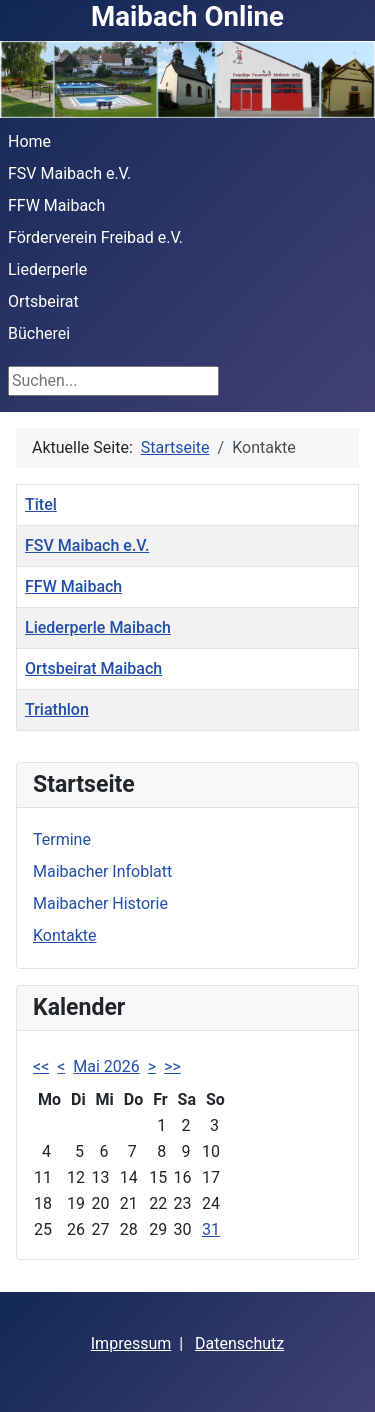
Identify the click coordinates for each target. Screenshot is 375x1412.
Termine (62, 839)
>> (172, 1066)
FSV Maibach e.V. (69, 173)
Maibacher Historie (100, 903)
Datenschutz (239, 1343)
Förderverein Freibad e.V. (95, 237)
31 (211, 1229)
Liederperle (47, 269)
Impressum (131, 1343)
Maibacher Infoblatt (102, 871)
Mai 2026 (106, 1066)
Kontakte (65, 935)
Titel (41, 504)
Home (29, 141)
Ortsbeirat (43, 301)
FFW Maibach (56, 205)
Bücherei (39, 333)
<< (41, 1066)
